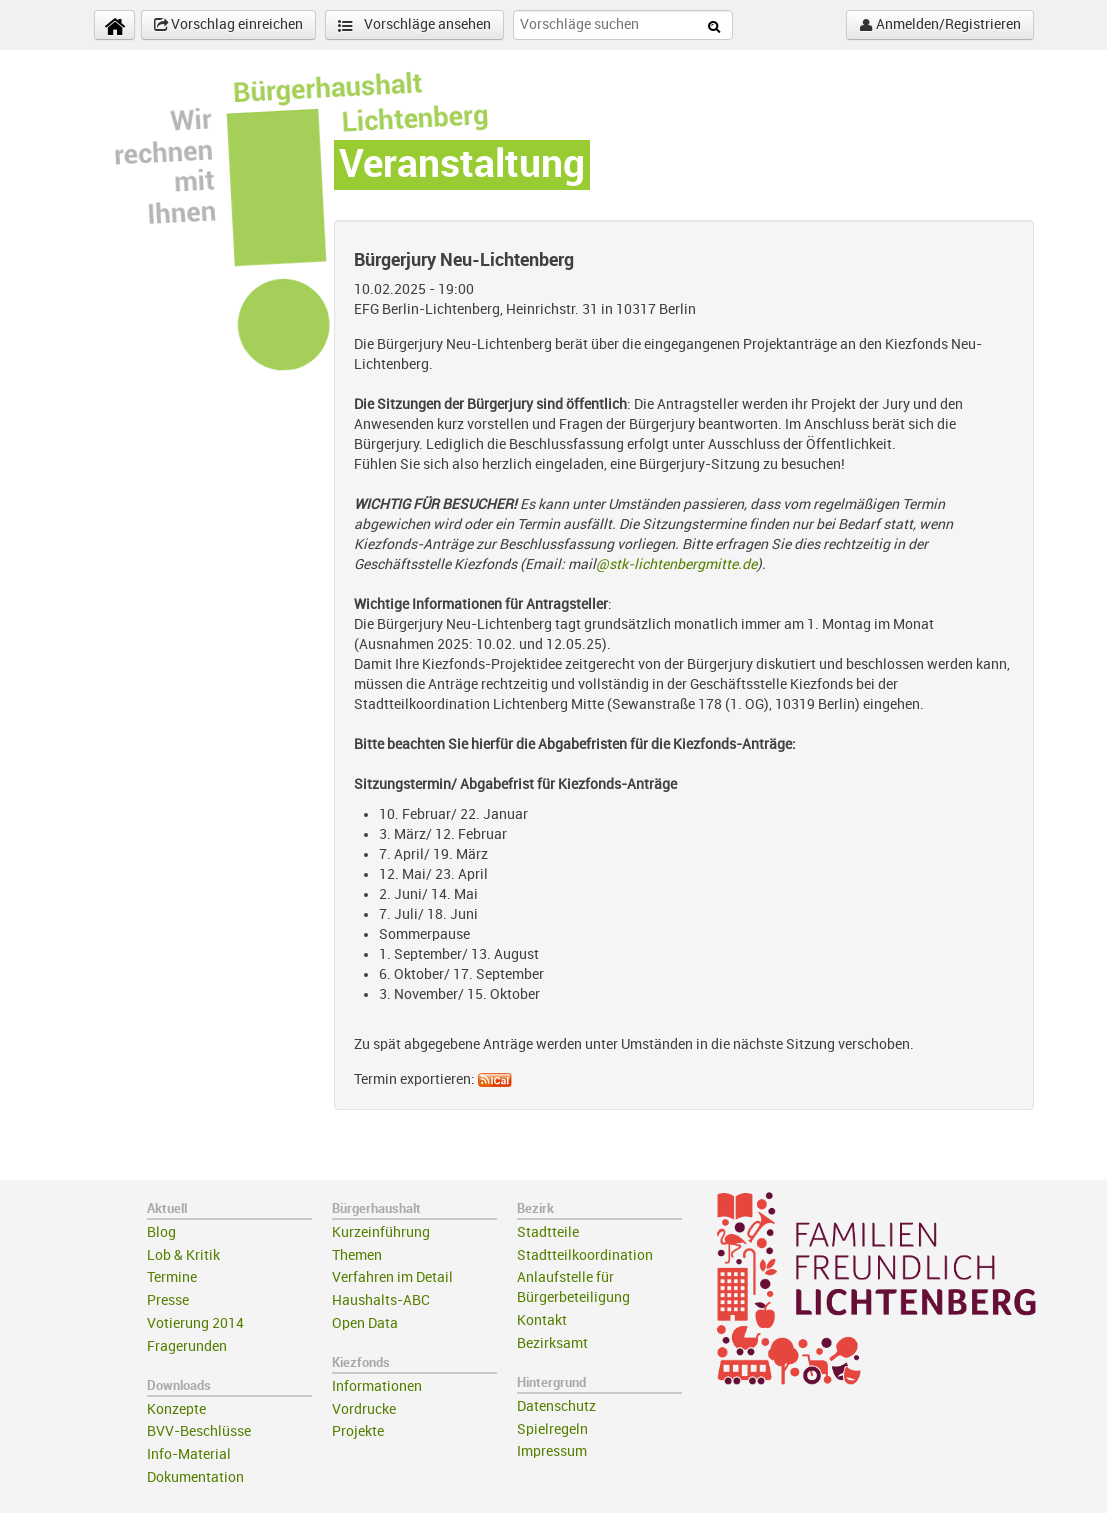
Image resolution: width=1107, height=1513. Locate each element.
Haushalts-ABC (381, 1300)
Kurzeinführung (381, 1232)
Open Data (365, 1323)
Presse (168, 1300)
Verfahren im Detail (392, 1277)
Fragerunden (187, 1346)
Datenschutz (556, 1406)
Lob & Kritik (183, 1255)
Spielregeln (552, 1429)
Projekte (358, 1431)
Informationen (377, 1386)
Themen (357, 1255)
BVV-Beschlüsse (199, 1431)
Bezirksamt (552, 1343)
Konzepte (176, 1409)
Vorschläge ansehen (414, 25)
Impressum (552, 1451)
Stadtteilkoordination (585, 1255)
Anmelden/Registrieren (940, 25)
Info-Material (189, 1454)
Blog (161, 1232)
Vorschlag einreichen (228, 25)
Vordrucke (364, 1409)
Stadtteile (548, 1232)
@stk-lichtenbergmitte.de (676, 564)
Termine (172, 1277)
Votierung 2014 (195, 1323)
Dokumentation (195, 1477)
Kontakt (542, 1320)
